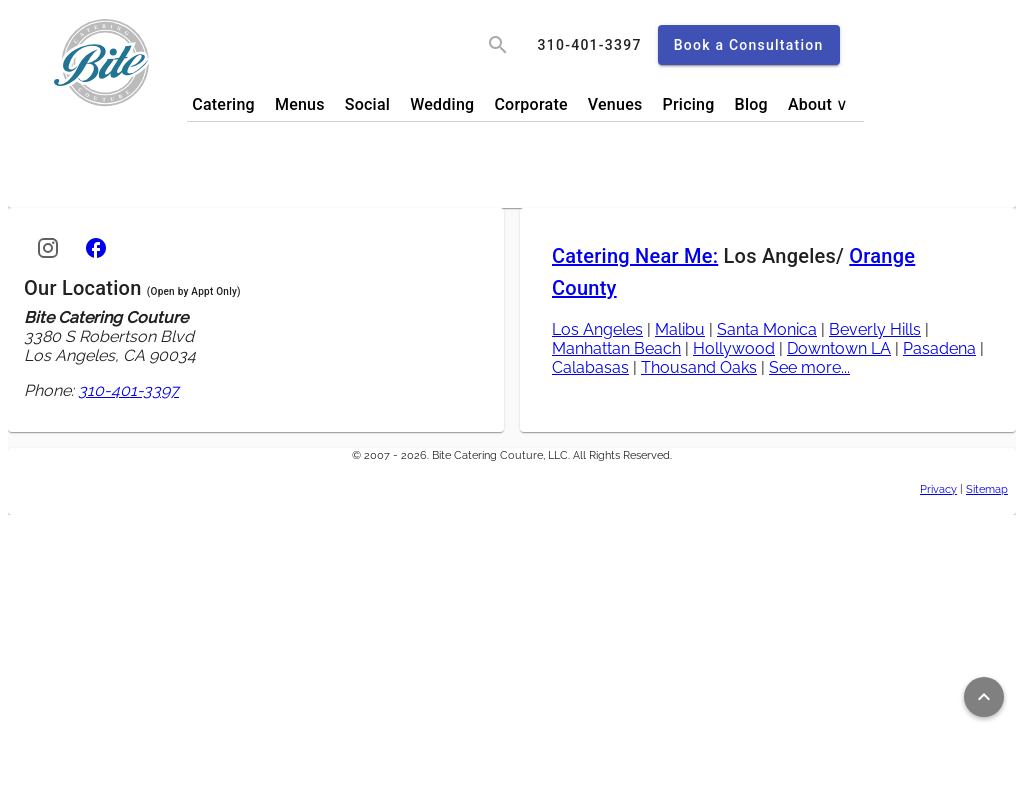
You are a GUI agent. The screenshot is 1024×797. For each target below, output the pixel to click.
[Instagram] (48, 248)
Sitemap (987, 489)
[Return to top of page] (984, 697)
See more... (809, 367)
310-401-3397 (128, 390)
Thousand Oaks (699, 367)
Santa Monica (767, 329)
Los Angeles (597, 329)
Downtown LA (839, 348)
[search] (498, 45)
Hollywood (734, 348)
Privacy (938, 489)
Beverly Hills (875, 329)
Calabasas (590, 367)
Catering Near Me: (635, 256)
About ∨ (818, 104)
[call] (590, 45)
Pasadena (939, 348)
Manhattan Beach (616, 348)
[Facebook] (96, 248)
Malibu (680, 329)
